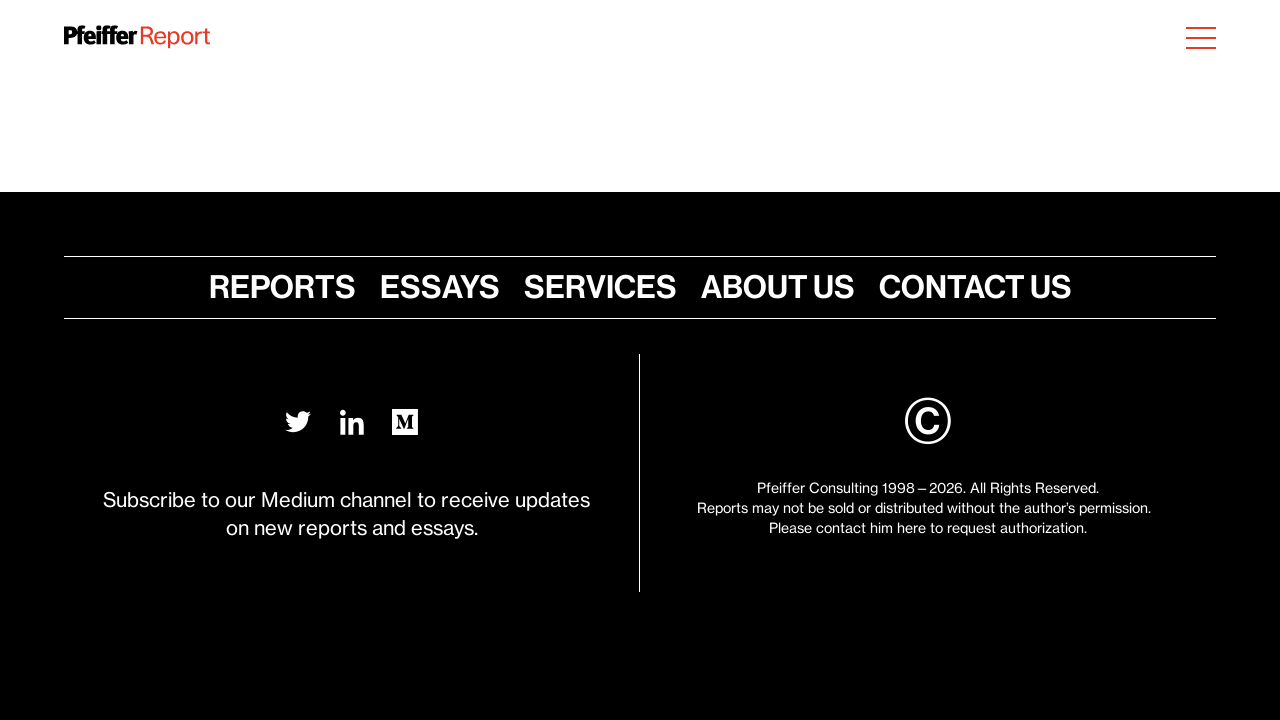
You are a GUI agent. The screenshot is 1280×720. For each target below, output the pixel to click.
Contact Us (954, 287)
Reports (303, 287)
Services (601, 287)
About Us (768, 287)
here (911, 528)
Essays (450, 287)
